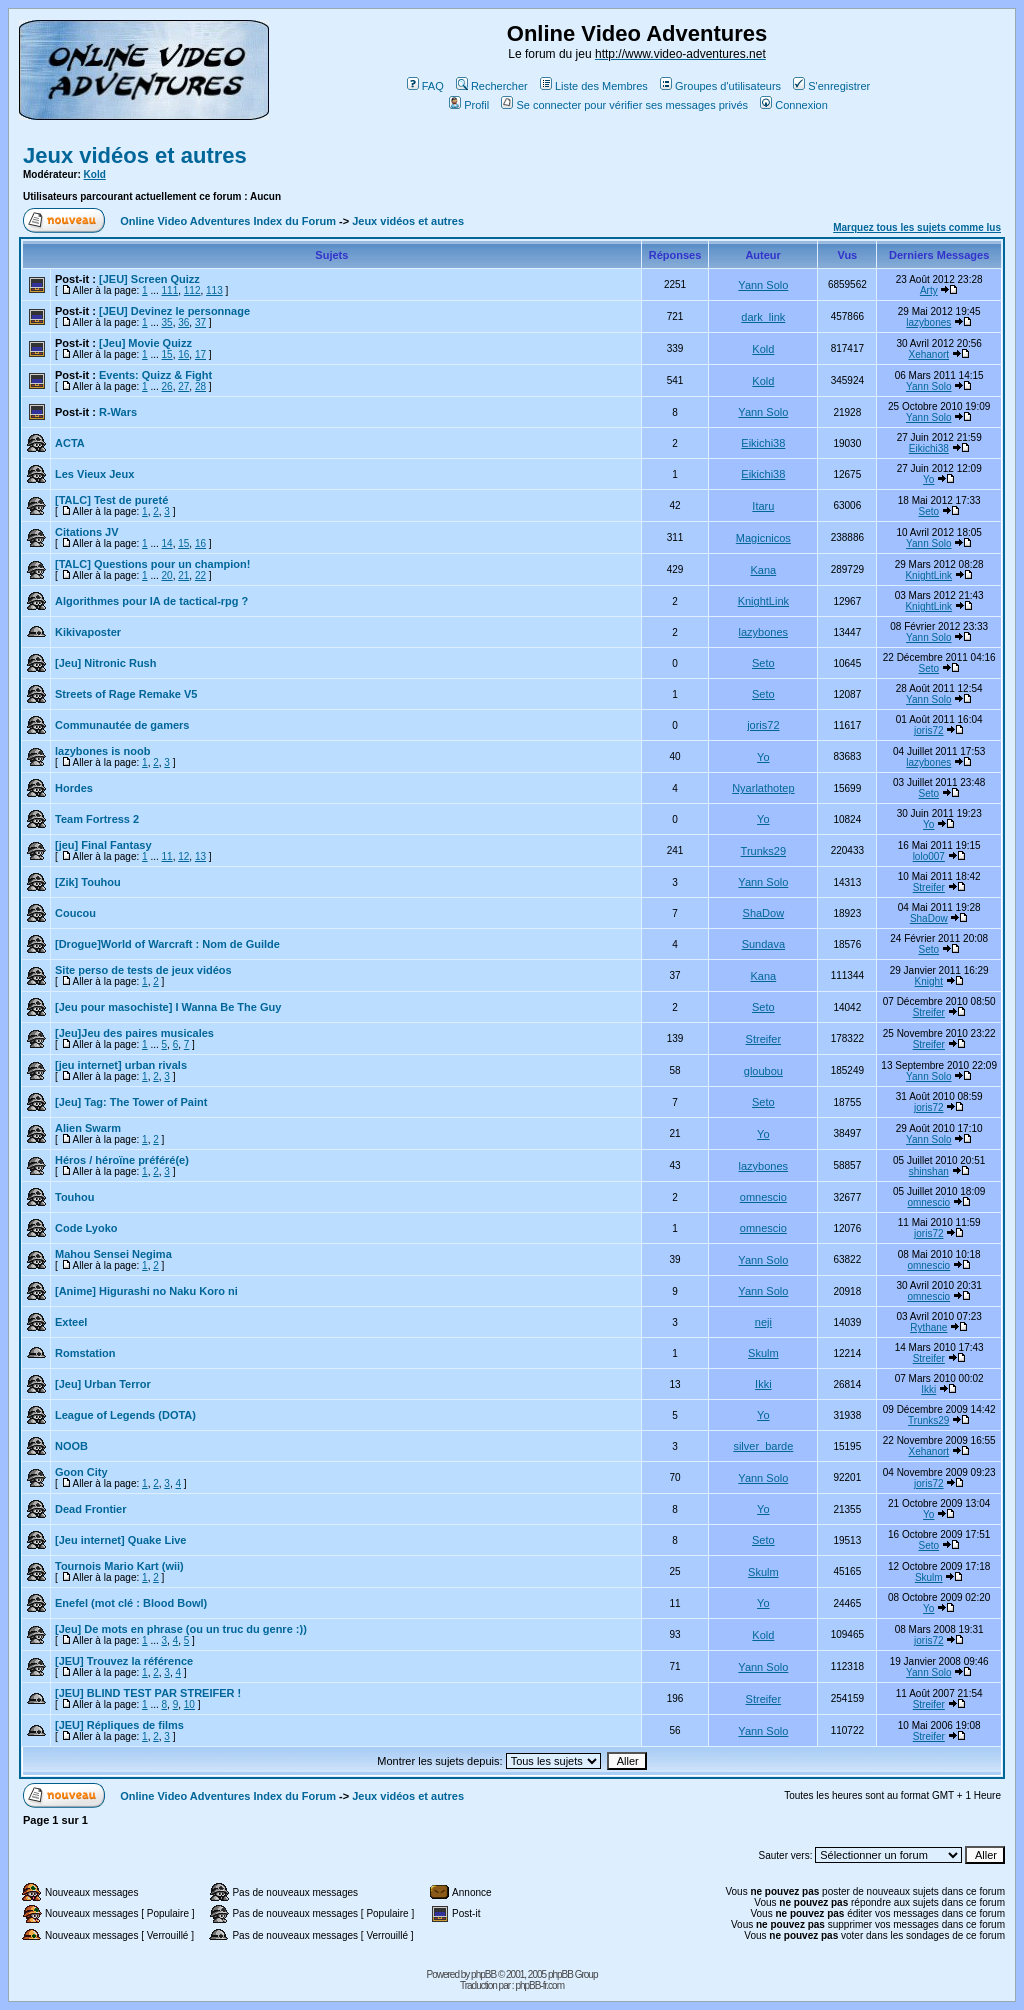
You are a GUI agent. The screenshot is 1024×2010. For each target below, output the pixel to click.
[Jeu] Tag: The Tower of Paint (131, 1102)
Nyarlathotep (763, 788)
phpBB (483, 1974)
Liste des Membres (594, 86)
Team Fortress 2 (97, 819)
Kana (763, 570)
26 (167, 386)
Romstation (85, 1353)
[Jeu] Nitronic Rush (105, 663)
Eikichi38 (763, 443)
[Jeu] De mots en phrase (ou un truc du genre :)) (181, 1629)
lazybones (928, 322)
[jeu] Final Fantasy (103, 845)
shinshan (929, 1171)
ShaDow (764, 913)
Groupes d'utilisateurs (720, 86)
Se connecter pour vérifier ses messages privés (624, 105)
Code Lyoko (86, 1228)
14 (167, 543)
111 (170, 290)
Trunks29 (763, 851)
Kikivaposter (88, 632)
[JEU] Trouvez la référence (124, 1661)
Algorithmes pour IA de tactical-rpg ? (151, 601)
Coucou (75, 913)
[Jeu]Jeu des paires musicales (134, 1033)
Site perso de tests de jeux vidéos (143, 970)
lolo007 (929, 856)
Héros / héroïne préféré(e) (122, 1160)
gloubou (763, 1071)
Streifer (929, 887)
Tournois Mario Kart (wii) (119, 1566)
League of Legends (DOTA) (125, 1415)
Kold (95, 174)
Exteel (71, 1322)
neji (763, 1322)
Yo (928, 479)
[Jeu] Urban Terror (103, 1384)
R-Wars (118, 412)
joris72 (763, 725)
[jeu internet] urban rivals (121, 1065)
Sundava (763, 944)
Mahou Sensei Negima (113, 1254)
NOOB (71, 1446)
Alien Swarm (88, 1128)
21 (183, 575)
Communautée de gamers (122, 725)
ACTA (70, 443)
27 (183, 386)
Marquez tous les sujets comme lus (917, 227)
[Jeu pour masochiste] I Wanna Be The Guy (168, 1007)
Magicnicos (763, 538)
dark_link (763, 317)
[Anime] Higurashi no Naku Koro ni (146, 1291)
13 (200, 856)
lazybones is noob (102, 751)
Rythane (928, 1327)
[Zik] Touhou (88, 882)
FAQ (425, 86)
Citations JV (87, 532)
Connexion (794, 105)
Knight (929, 981)
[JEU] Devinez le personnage (174, 311)
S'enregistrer (831, 86)
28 (200, 386)
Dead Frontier (91, 1509)
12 (183, 856)
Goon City (81, 1472)
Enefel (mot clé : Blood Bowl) (131, 1603)
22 (200, 575)
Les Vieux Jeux (94, 474)
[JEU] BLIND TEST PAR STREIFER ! (148, 1693)
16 (183, 354)
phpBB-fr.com (539, 1985)
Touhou (75, 1197)
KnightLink (928, 575)
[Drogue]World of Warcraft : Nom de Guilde (167, 944)
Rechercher (492, 86)
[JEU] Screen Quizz (149, 279)
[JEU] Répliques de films (119, 1725)
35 (167, 322)
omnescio (763, 1197)
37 (200, 322)
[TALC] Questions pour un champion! (152, 564)
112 (192, 290)
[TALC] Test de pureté (111, 500)
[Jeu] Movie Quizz (145, 343)
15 (167, 354)
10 (189, 1704)
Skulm (763, 1353)
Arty (929, 290)
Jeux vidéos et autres (135, 155)
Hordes (74, 788)
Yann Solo (763, 285)
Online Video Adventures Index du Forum (228, 221)
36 (183, 322)
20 (167, 575)
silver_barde (763, 1446)
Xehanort (928, 354)
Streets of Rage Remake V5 (126, 694)
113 (214, 290)
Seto (928, 511)
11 (167, 856)
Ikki (763, 1384)
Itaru (763, 506)
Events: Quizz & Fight (155, 375)
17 (200, 354)
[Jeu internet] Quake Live (120, 1540)
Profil (469, 105)
